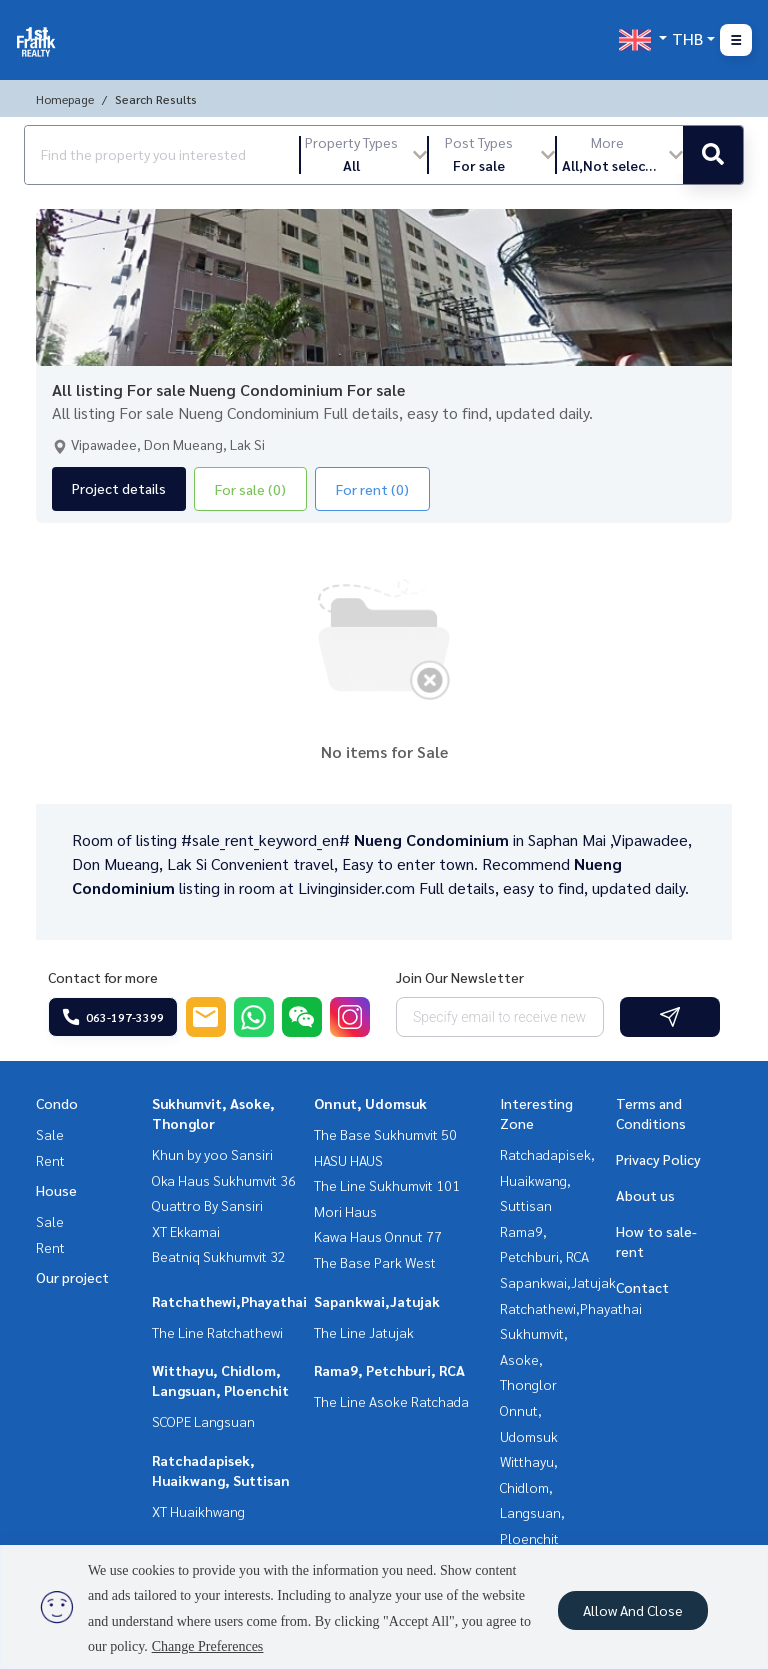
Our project (72, 1277)
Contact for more (103, 977)
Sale (50, 1134)
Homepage (65, 99)
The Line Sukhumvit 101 (387, 1185)
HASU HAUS (348, 1160)
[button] (364, 155)
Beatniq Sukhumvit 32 (219, 1256)
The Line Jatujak (364, 1332)
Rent (50, 1160)
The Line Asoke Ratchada (391, 1401)
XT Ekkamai (186, 1231)
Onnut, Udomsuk (370, 1103)
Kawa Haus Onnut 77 (378, 1236)
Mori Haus (345, 1211)
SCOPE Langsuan (203, 1421)
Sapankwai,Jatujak (377, 1301)
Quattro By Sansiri (207, 1205)
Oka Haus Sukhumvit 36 (224, 1180)
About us (645, 1195)
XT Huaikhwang (198, 1511)
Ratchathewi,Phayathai (229, 1301)
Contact (642, 1287)
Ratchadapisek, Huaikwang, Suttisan (547, 1179)
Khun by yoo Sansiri (212, 1154)
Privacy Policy (658, 1159)
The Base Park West (375, 1262)
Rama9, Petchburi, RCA (389, 1370)
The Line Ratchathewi (217, 1332)
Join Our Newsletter (460, 977)
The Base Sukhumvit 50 (385, 1134)
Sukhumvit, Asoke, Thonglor (534, 1358)
